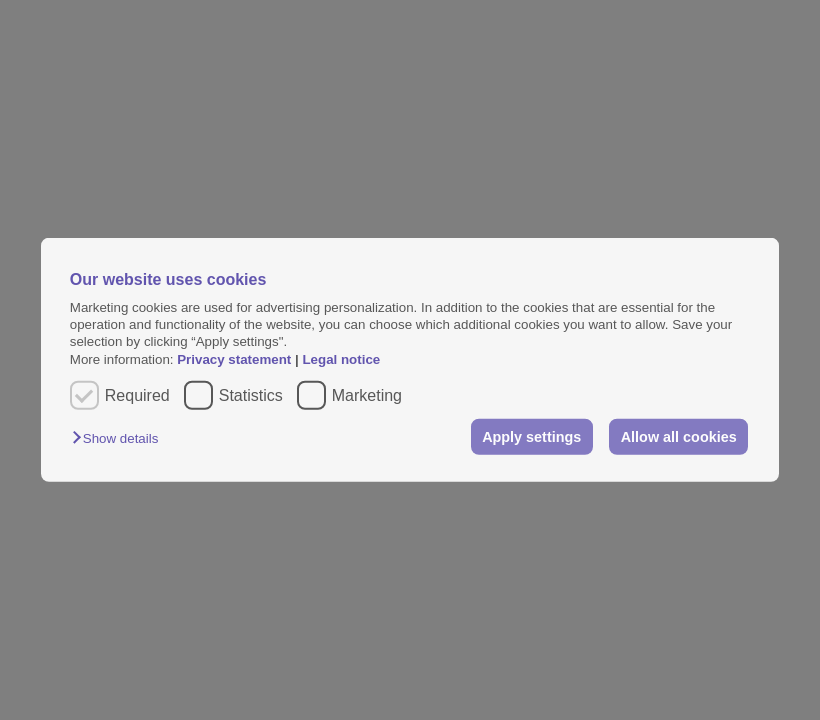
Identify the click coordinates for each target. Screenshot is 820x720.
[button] (120, 438)
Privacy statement (234, 359)
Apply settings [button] (531, 437)
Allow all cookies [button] (679, 437)
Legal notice (341, 359)
